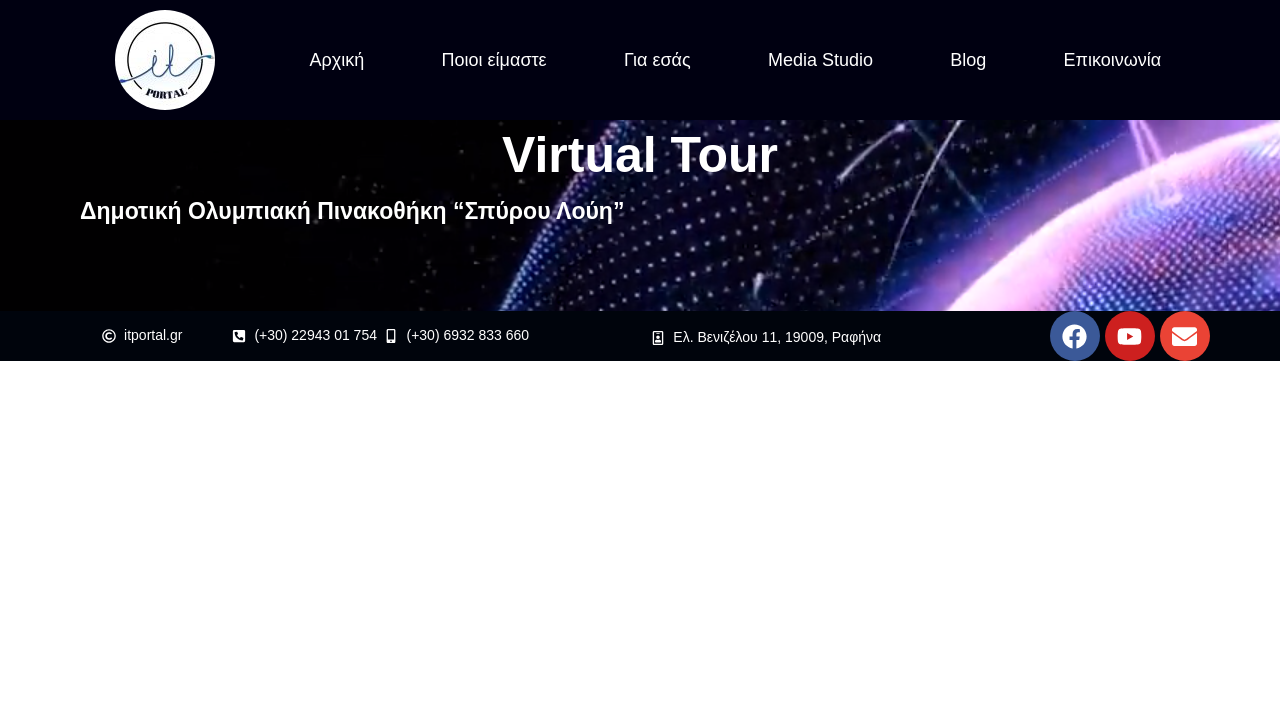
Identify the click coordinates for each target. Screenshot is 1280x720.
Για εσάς (657, 60)
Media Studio (820, 60)
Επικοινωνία (1113, 60)
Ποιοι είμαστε (494, 60)
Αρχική (337, 60)
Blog (968, 60)
